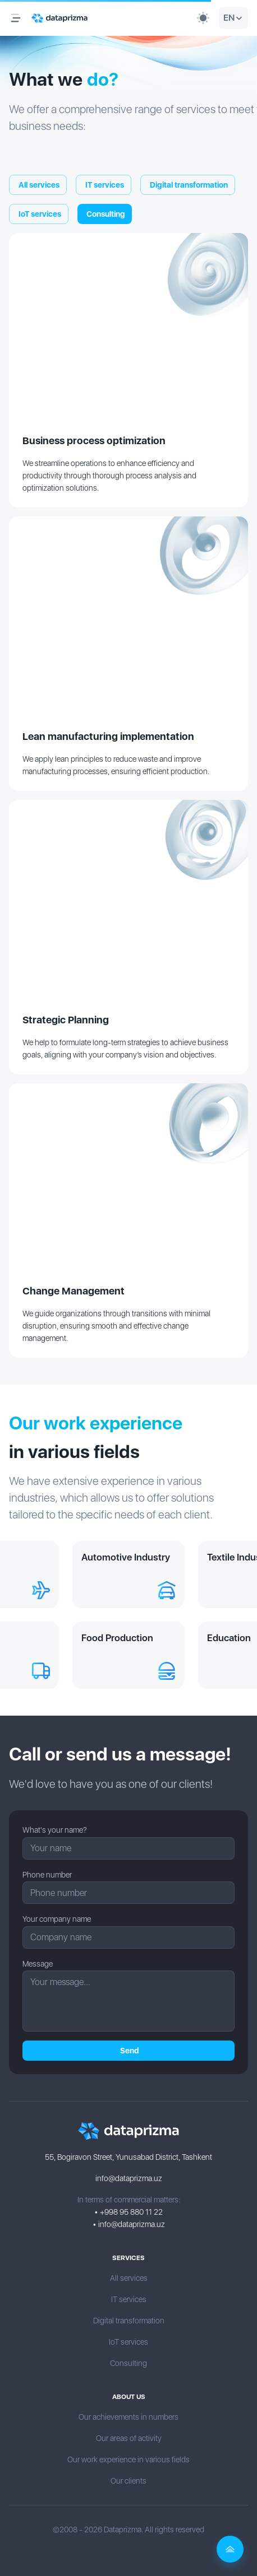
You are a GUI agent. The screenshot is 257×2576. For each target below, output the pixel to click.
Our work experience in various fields (128, 2459)
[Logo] (59, 18)
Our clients (128, 2480)
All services (38, 184)
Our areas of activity (129, 2438)
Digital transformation (188, 184)
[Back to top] (230, 2549)
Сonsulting (104, 214)
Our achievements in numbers (128, 2416)
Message (37, 1963)
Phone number (47, 1874)
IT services (103, 184)
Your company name (56, 1918)
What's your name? (54, 1829)
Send (128, 2051)
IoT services (39, 213)
